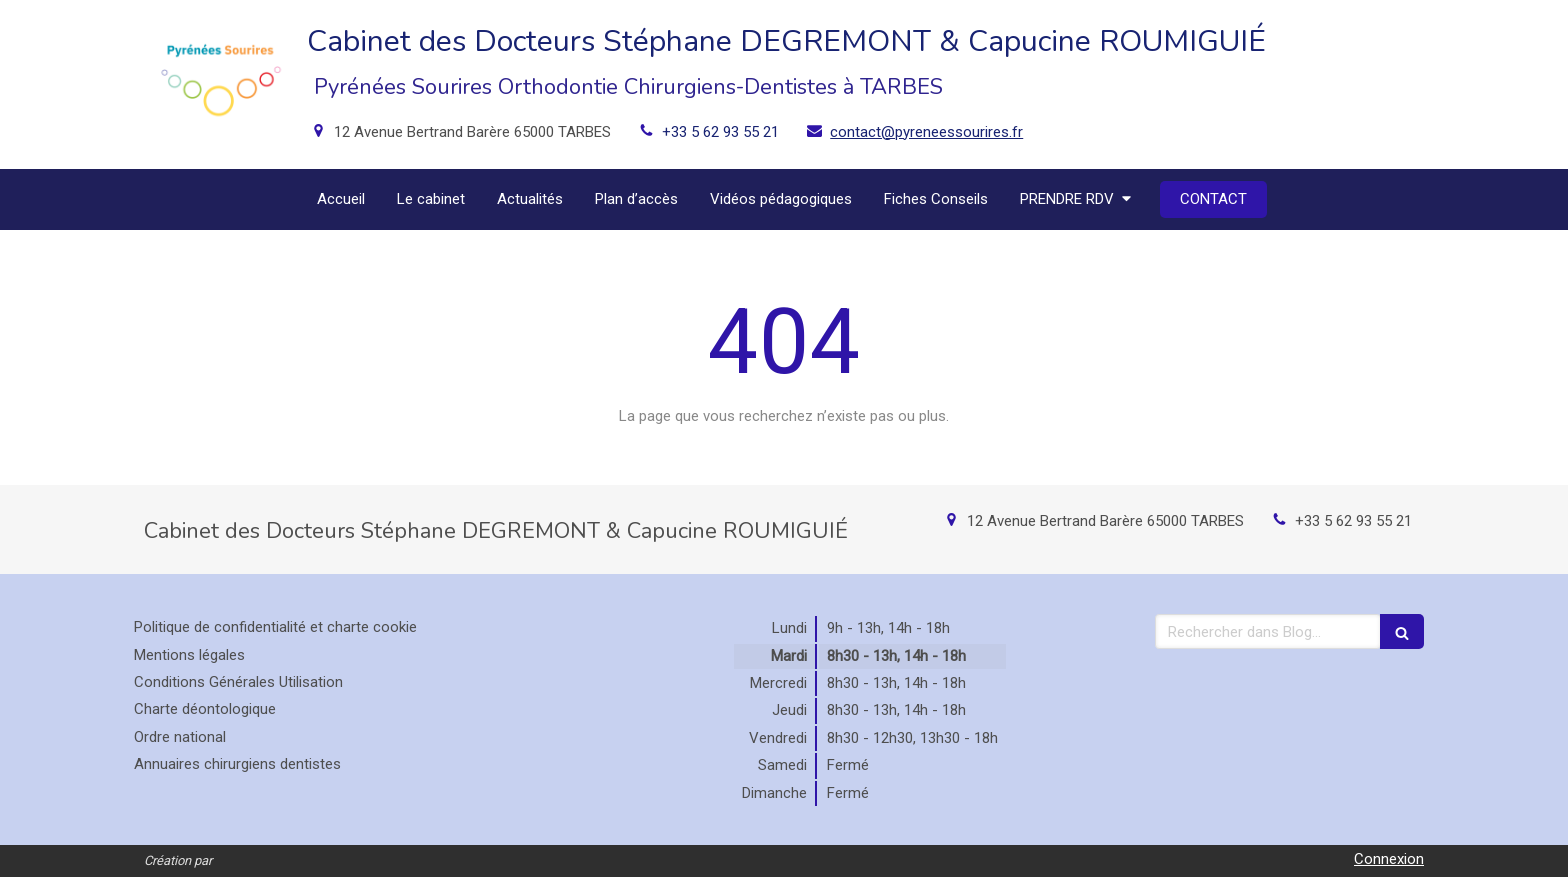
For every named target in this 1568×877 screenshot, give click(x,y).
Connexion (1389, 859)
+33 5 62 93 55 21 (720, 132)
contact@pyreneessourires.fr (926, 132)
